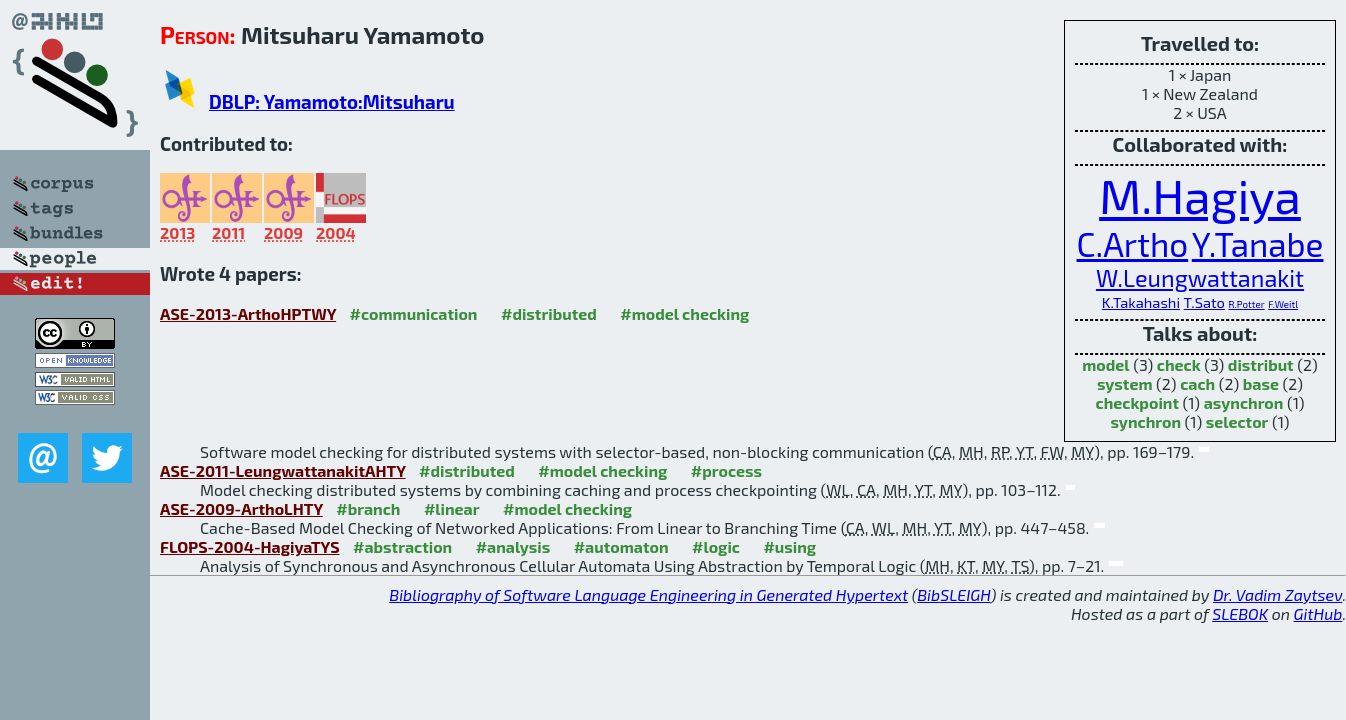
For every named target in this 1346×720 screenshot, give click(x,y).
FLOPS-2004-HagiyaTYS (250, 546)
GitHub (1318, 613)
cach (1197, 383)
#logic (716, 546)
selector (1237, 421)
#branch (368, 508)
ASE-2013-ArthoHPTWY (248, 313)
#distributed (549, 313)
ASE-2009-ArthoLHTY (241, 508)
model (1105, 364)
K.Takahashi (1141, 302)
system (1125, 383)
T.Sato (1204, 302)
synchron (1145, 421)
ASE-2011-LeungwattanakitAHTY (283, 470)
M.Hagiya (1200, 195)
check (1179, 364)
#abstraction (402, 546)
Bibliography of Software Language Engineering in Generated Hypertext (648, 594)
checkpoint (1138, 402)
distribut (1261, 364)
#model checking (684, 313)
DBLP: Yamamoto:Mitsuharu (332, 101)
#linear (452, 508)
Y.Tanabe (1258, 244)
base (1261, 383)
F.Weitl (1283, 304)
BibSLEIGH (953, 594)
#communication (414, 313)
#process (726, 470)
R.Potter (1247, 304)
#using (789, 546)
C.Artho (1133, 244)
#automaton (621, 546)
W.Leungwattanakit (1200, 278)
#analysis (513, 546)
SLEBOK (1240, 613)
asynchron (1244, 402)
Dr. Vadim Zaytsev (1277, 594)
